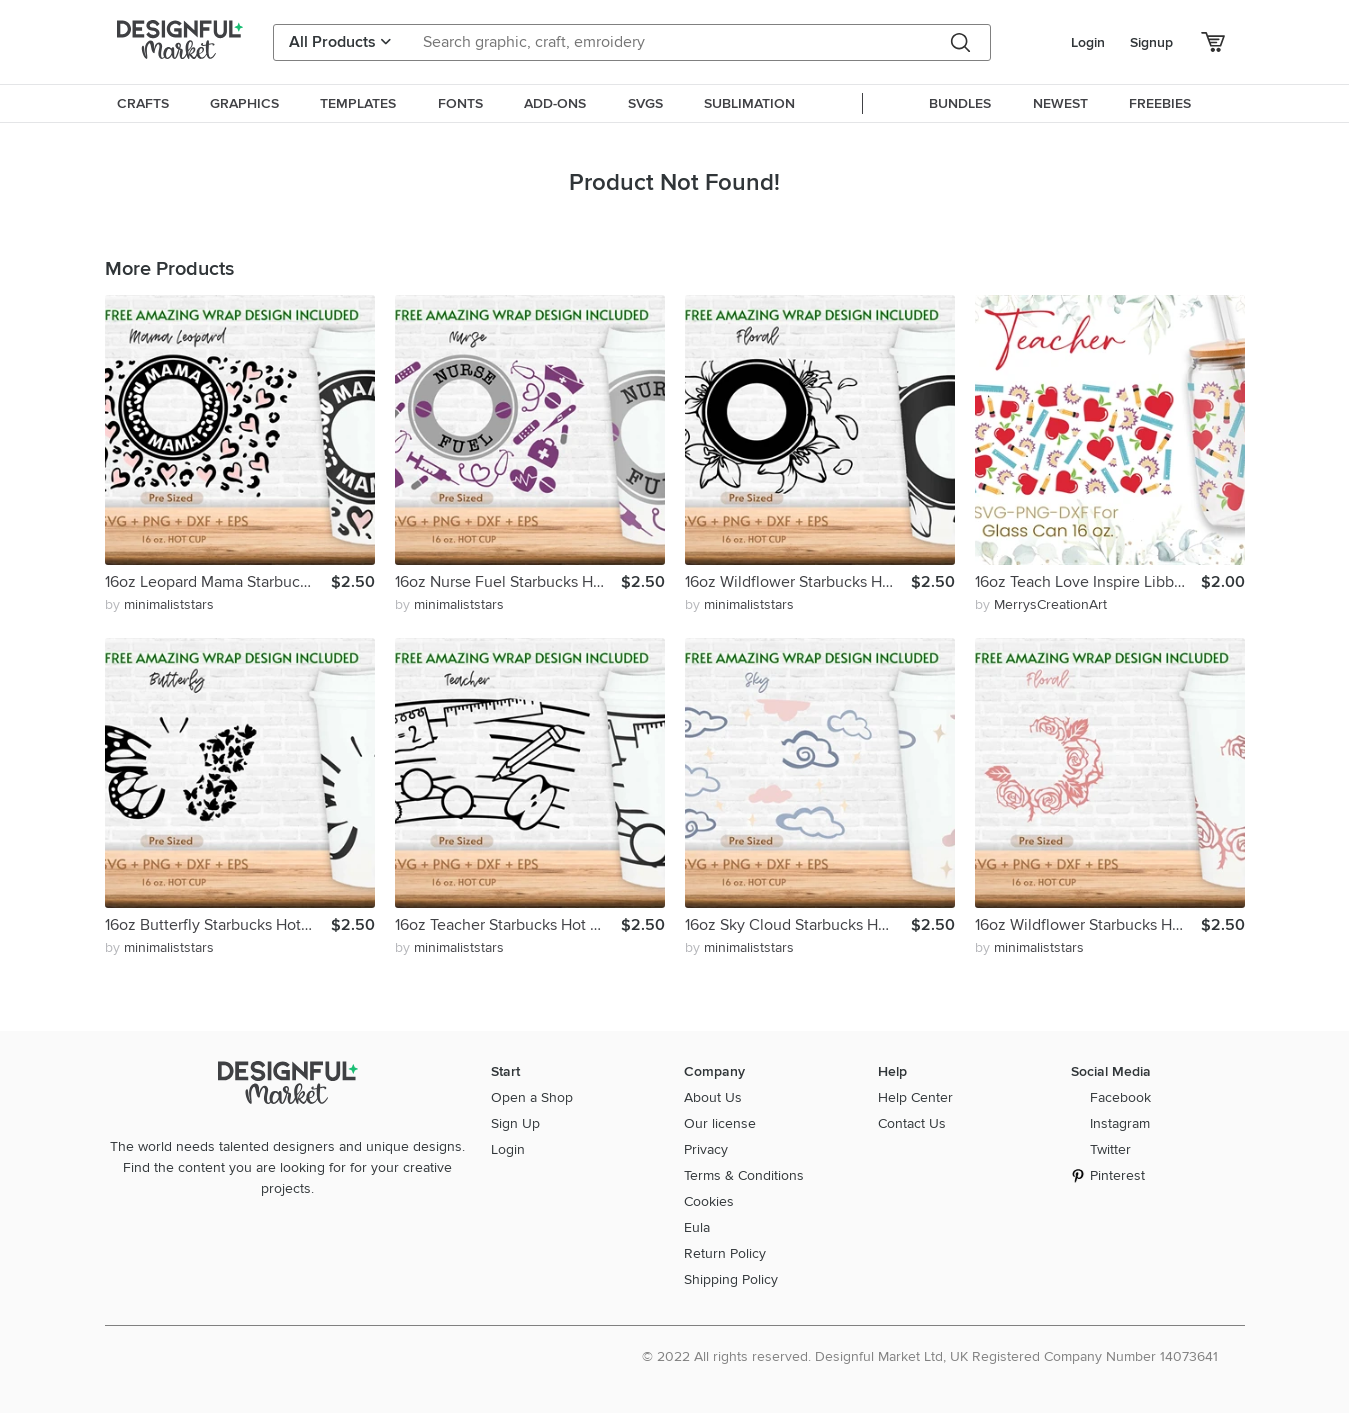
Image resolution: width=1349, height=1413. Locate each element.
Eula (697, 1227)
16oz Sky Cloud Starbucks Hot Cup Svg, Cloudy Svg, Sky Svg (798, 925)
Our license (720, 1123)
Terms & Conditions (744, 1175)
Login (1088, 42)
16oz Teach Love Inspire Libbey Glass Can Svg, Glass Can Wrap (1088, 582)
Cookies (709, 1201)
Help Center (915, 1097)
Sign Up (515, 1123)
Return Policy (725, 1253)
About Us (713, 1097)
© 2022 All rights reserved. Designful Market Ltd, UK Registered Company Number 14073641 (930, 1356)
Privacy (706, 1149)
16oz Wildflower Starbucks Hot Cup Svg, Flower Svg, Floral (798, 582)
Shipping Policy (731, 1279)
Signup (1151, 42)
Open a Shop (532, 1097)
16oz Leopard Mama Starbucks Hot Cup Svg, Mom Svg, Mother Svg (218, 582)
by (159, 604)
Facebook (1120, 1097)
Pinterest (1117, 1175)
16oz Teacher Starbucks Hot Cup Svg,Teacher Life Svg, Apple (508, 925)
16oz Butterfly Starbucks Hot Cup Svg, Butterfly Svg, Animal (218, 925)
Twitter (1110, 1149)
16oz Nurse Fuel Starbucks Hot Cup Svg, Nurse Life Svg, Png (508, 582)
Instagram (1120, 1123)
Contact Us (912, 1123)
